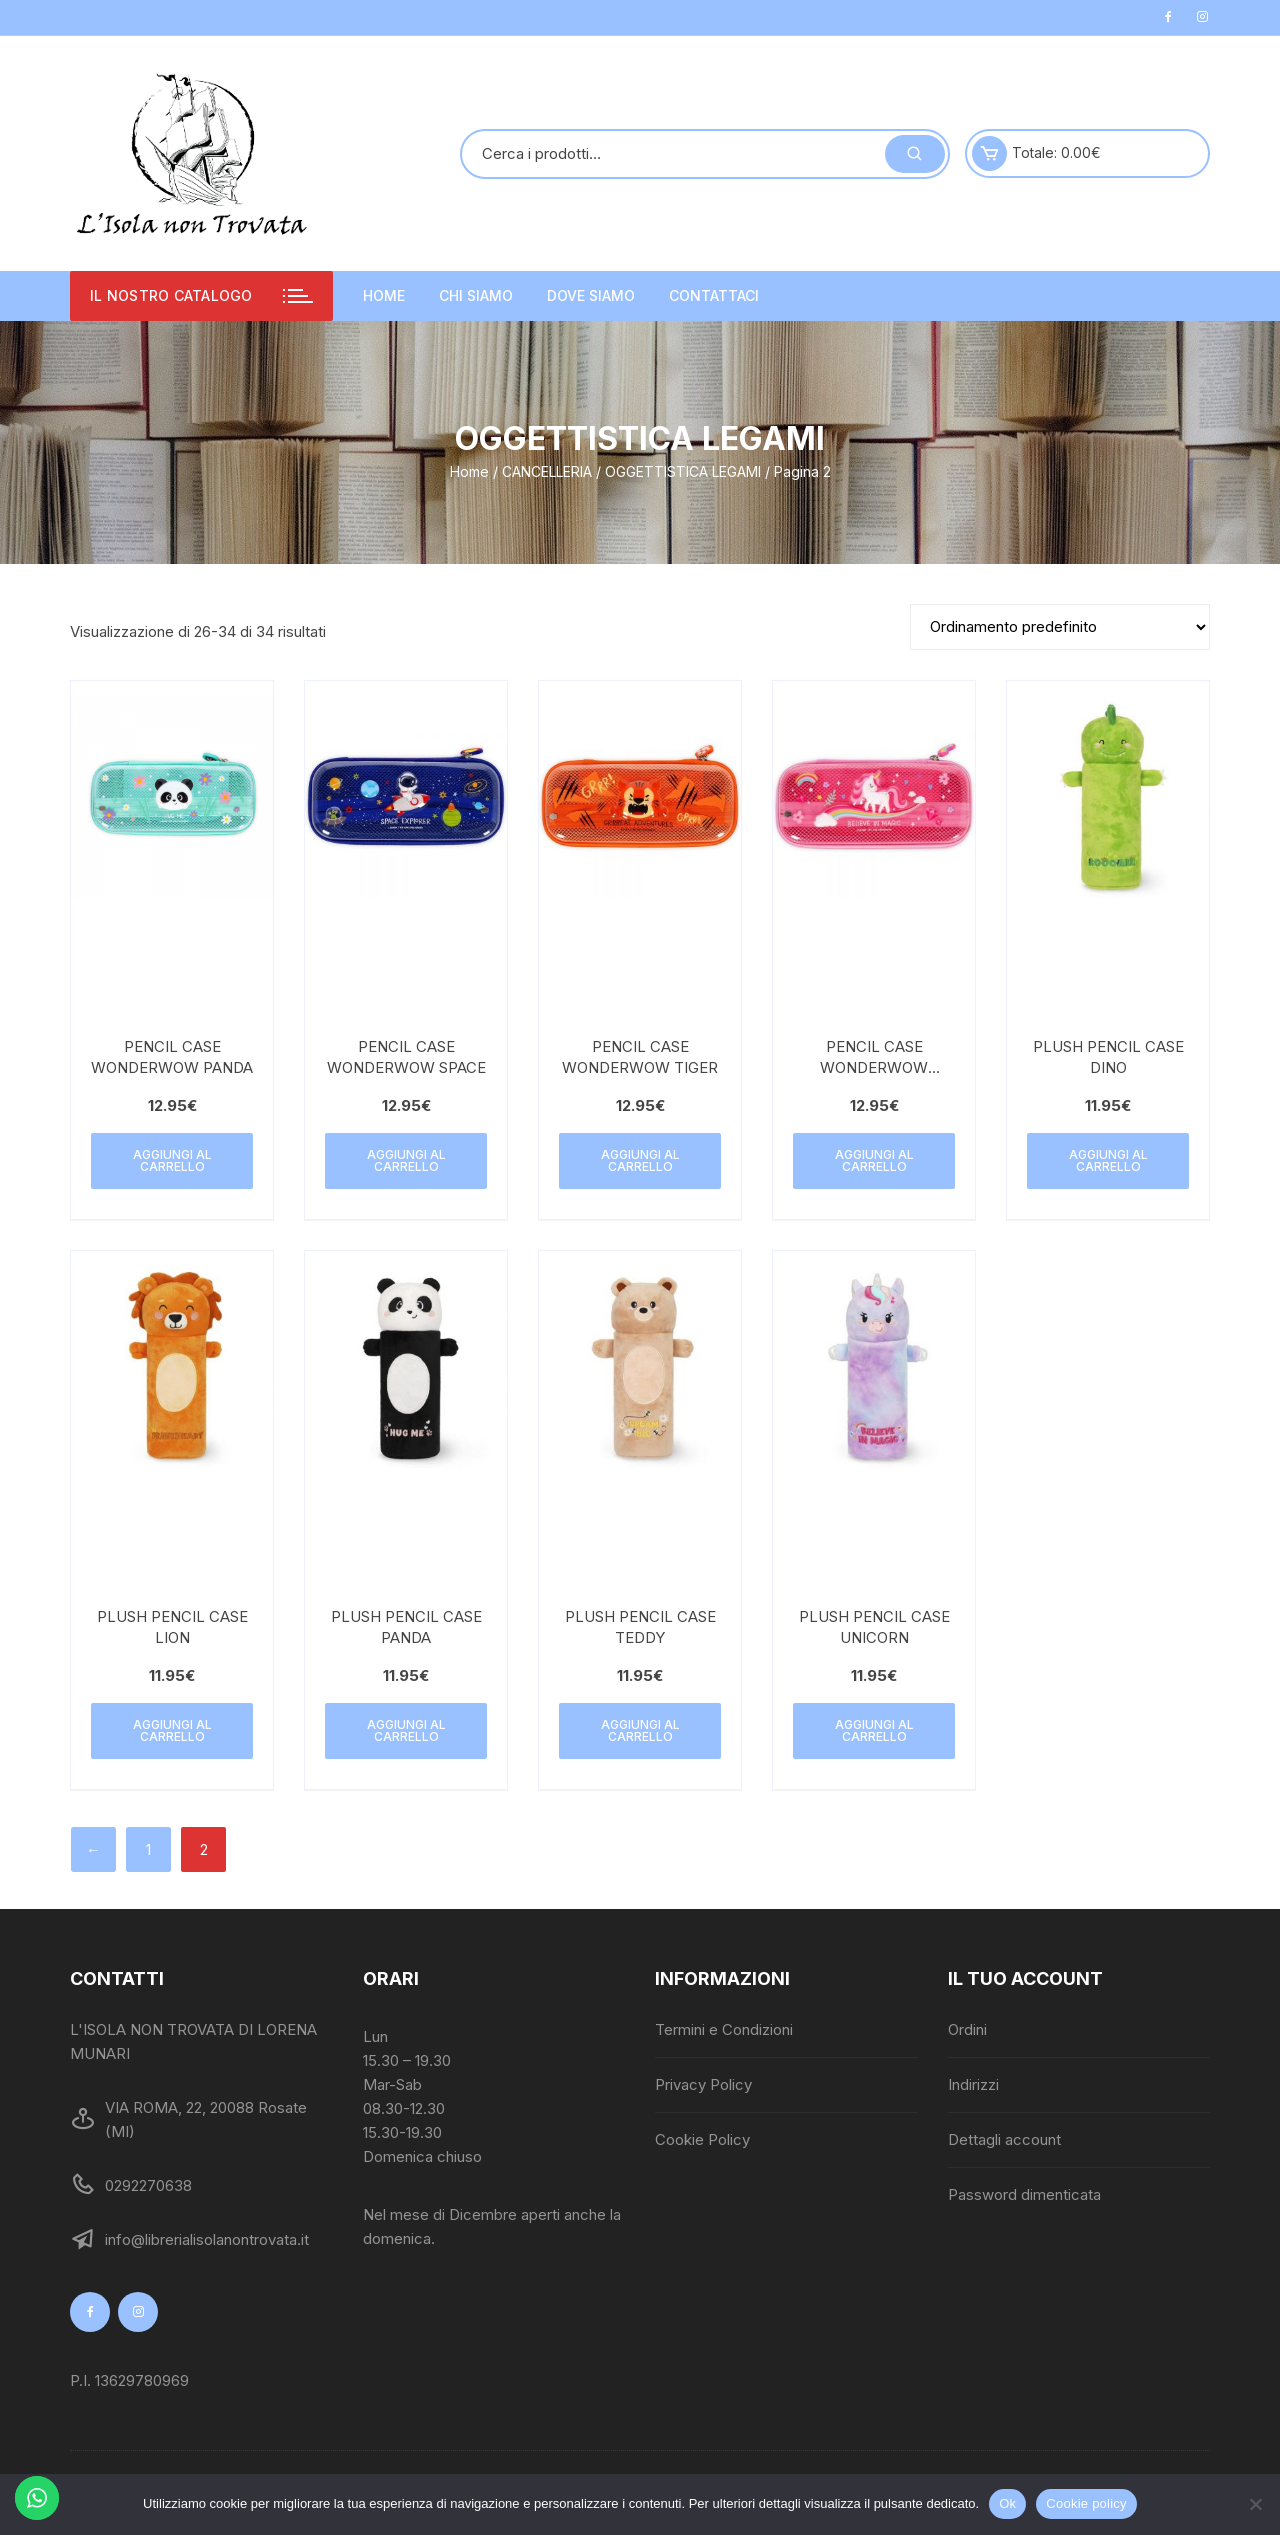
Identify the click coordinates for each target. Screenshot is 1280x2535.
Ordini (967, 2029)
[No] (1255, 2504)
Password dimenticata (1024, 2194)
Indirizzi (973, 2084)
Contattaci (714, 295)
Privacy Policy (703, 2084)
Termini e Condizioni (724, 2029)
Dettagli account (1004, 2139)
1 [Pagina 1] (148, 1849)
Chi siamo (476, 295)
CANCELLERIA (547, 471)
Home (384, 295)
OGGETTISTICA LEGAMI (683, 471)
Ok (1007, 2503)
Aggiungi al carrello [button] (172, 1160)
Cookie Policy (702, 2139)
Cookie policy (1086, 2503)
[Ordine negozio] (1060, 627)
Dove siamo (591, 295)
